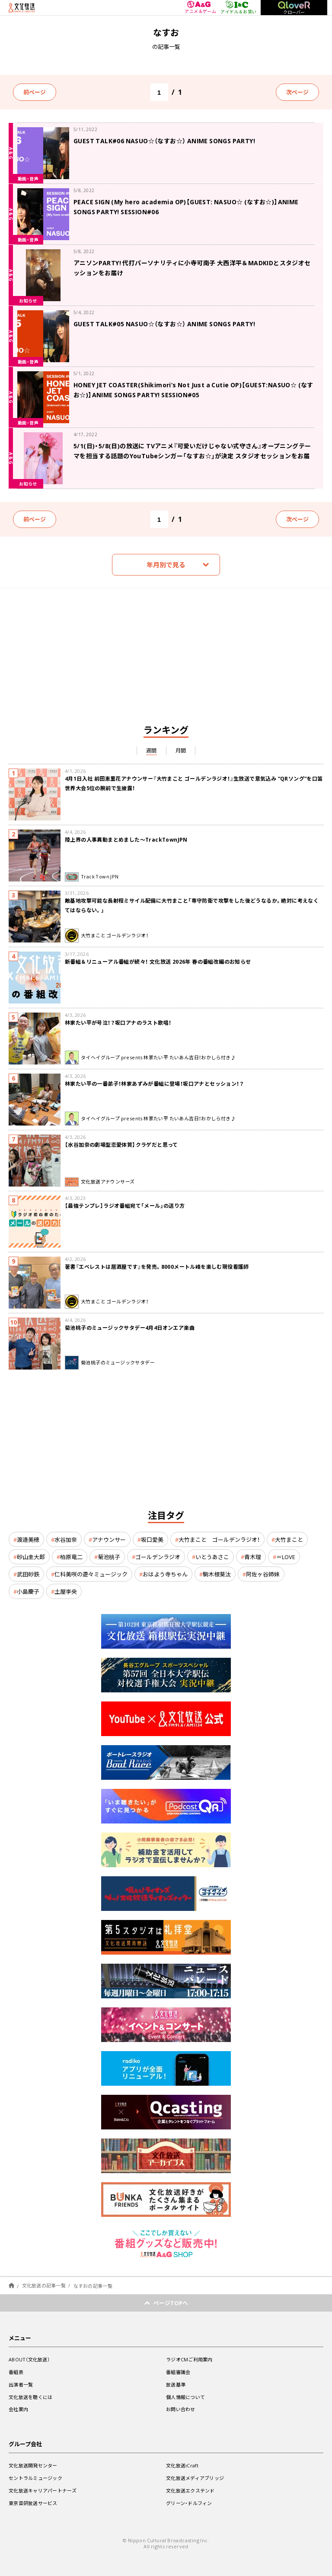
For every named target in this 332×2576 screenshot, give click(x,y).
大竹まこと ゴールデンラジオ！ (219, 1539)
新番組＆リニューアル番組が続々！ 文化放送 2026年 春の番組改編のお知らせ (158, 961)
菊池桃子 (109, 1557)
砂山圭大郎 (31, 1557)
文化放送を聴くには (30, 2397)
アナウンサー (109, 1539)
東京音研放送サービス (33, 2503)
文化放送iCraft (182, 2465)
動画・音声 (28, 178)
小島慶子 (28, 1591)
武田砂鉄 (28, 1574)
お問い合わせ (180, 2409)
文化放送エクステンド (190, 2490)
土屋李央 (65, 1591)
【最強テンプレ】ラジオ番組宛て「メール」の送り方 (125, 1205)
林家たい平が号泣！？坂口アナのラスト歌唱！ (118, 1022)
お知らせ (28, 300)
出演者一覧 (21, 2384)
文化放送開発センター (33, 2465)
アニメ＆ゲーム (200, 7)
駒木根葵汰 (217, 1574)
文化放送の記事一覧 (44, 2285)
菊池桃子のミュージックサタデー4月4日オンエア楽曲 (130, 1327)
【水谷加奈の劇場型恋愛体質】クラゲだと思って (121, 1144)
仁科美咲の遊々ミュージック (91, 1574)
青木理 (252, 1557)
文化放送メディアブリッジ (195, 2478)
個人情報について (185, 2397)
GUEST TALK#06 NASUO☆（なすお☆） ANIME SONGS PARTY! (164, 140)
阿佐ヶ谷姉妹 (263, 1574)
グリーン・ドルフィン (189, 2503)
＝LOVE (285, 1557)
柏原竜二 (71, 1557)
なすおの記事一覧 (92, 2285)
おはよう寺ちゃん (165, 1574)
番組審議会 (178, 2372)
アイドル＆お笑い (238, 7)
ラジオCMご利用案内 (189, 2359)
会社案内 (18, 2409)
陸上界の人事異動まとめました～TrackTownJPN (126, 839)
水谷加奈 (65, 1539)
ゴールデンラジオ (157, 1557)
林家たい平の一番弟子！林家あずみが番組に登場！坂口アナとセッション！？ (154, 1083)
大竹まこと (289, 1539)
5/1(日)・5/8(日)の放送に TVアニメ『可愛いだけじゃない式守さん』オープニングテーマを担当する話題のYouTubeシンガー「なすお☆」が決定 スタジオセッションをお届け (192, 455)
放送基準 (175, 2384)
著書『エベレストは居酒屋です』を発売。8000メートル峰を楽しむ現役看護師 (157, 1266)
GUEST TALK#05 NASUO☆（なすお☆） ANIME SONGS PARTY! (164, 323)
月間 (181, 750)
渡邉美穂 (28, 1539)
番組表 (16, 2372)
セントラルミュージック (35, 2478)
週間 (151, 750)
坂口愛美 (152, 1539)
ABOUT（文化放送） (29, 2359)
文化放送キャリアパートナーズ (43, 2490)
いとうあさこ (212, 1557)
